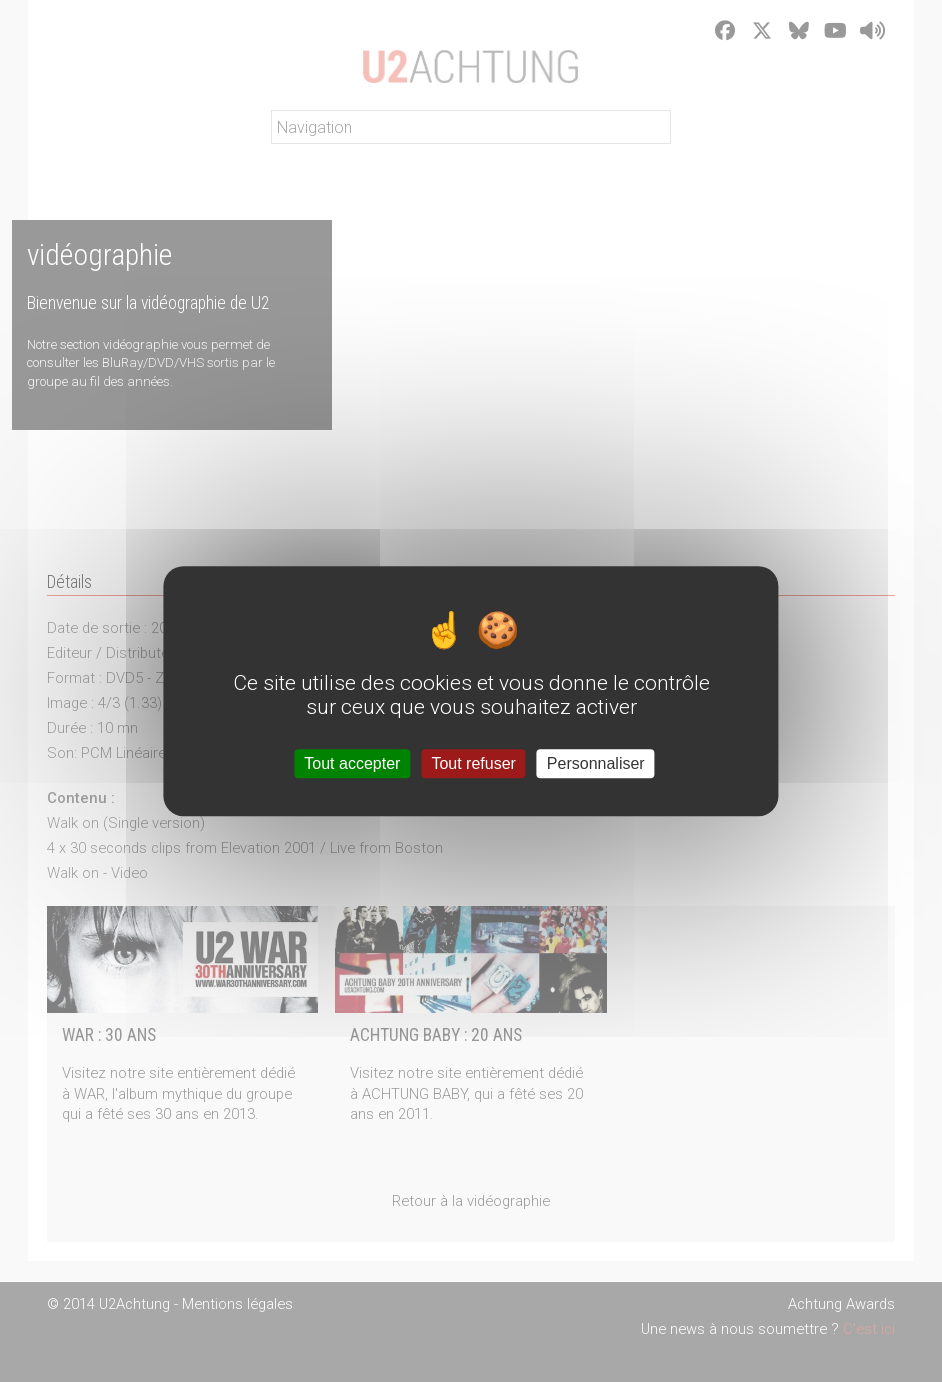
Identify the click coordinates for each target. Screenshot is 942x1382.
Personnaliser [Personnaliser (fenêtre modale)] (596, 763)
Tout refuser (473, 763)
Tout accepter (352, 763)
